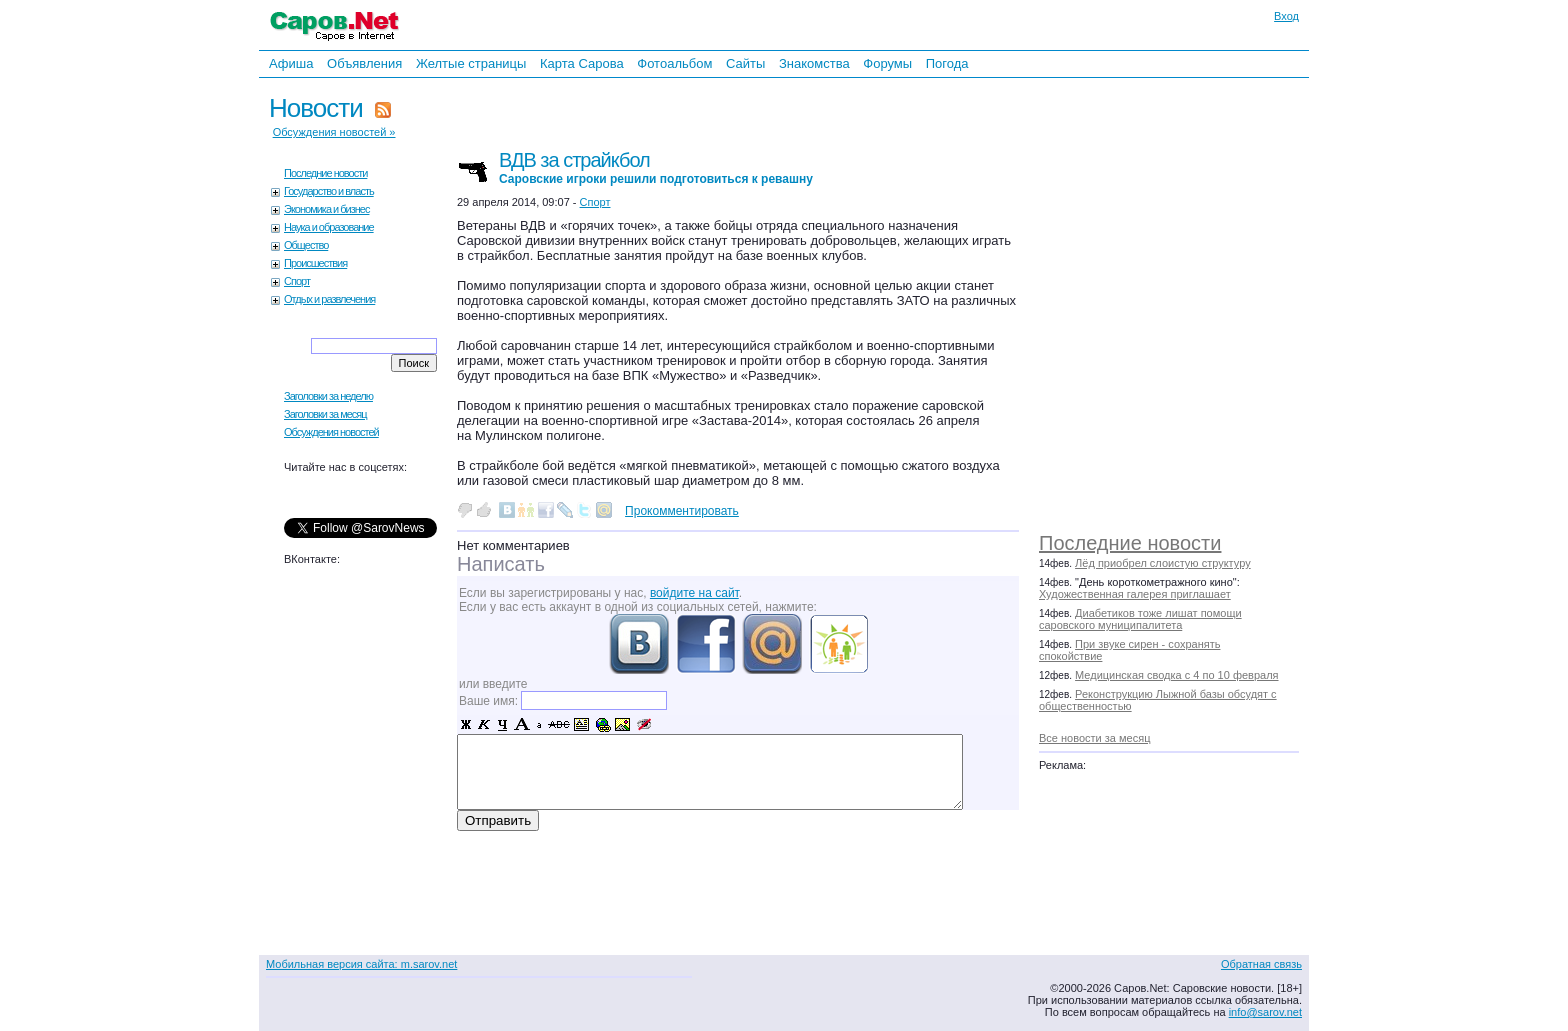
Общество (306, 245)
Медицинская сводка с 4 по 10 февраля (1176, 675)
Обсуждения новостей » (334, 132)
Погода (947, 63)
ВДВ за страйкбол (656, 167)
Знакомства (814, 63)
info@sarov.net (1265, 1012)
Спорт (297, 281)
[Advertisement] (1179, 300)
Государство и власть (329, 191)
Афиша (291, 63)
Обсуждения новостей (331, 432)
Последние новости (1130, 543)
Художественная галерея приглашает (1135, 594)
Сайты (745, 63)
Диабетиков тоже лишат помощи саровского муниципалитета (1140, 619)
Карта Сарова (582, 63)
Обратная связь (1261, 964)
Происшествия (315, 263)
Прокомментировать (682, 511)
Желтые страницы (471, 63)
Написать (501, 564)
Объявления (364, 63)
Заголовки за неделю (328, 396)
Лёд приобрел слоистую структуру (1163, 563)
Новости (316, 108)
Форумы (887, 63)
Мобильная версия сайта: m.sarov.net (361, 964)
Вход (1286, 16)
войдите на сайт (694, 593)
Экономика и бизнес (326, 209)
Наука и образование (329, 227)
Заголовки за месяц (325, 414)
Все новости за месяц (1094, 738)
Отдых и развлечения (329, 299)
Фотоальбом (674, 63)
